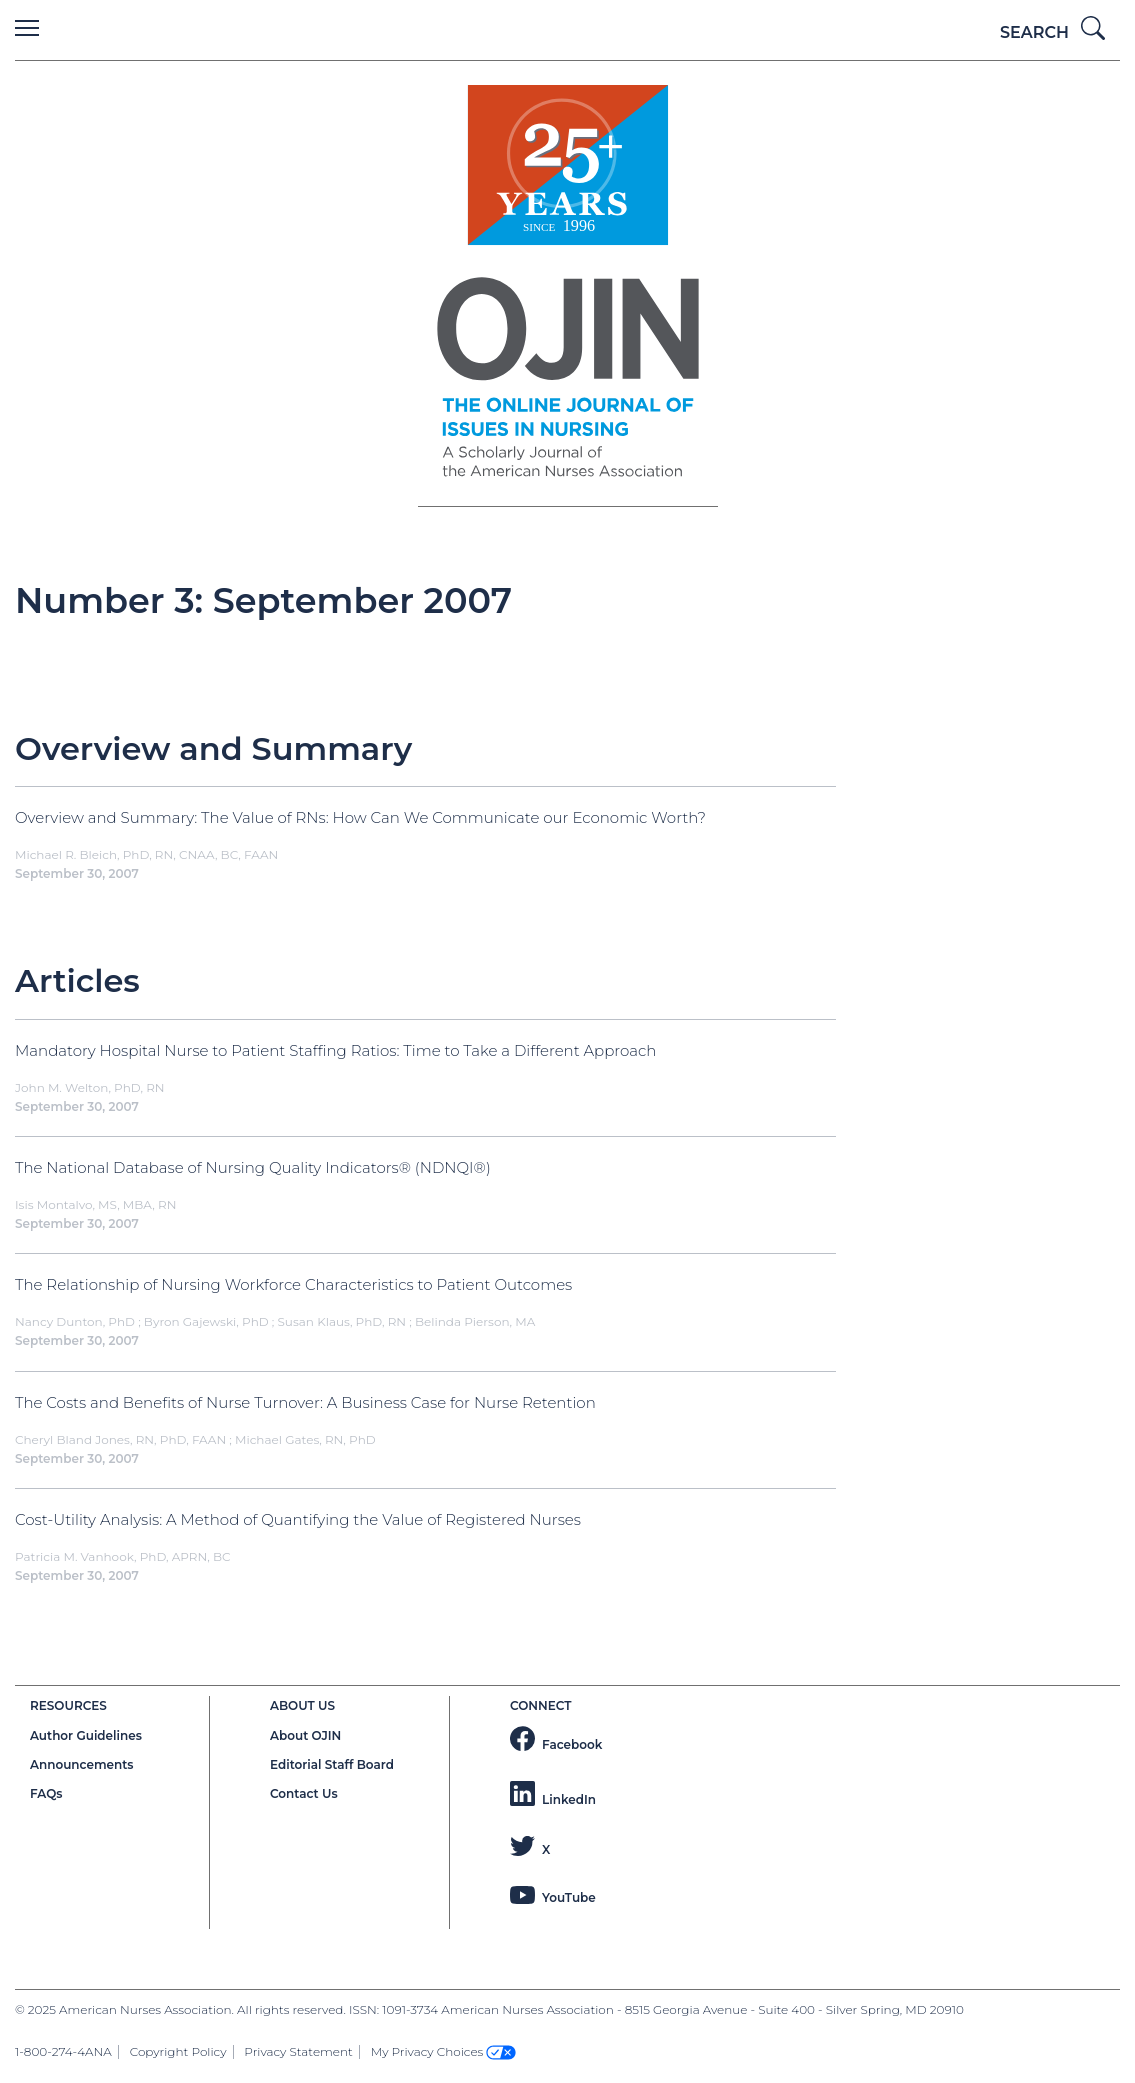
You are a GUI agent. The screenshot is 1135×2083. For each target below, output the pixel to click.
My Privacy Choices (443, 2051)
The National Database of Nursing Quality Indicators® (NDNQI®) (253, 1167)
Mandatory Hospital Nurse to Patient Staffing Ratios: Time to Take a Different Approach (335, 1050)
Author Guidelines (86, 1735)
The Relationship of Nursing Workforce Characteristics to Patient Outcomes (293, 1284)
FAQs (46, 1793)
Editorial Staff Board (332, 1764)
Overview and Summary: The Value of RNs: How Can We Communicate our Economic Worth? (360, 817)
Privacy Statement (298, 2051)
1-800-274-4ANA (63, 2051)
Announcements (82, 1764)
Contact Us (304, 1793)
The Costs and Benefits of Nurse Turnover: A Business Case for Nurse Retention (305, 1402)
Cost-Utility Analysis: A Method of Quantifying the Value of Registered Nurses (298, 1519)
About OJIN (305, 1735)
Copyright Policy (178, 2051)
